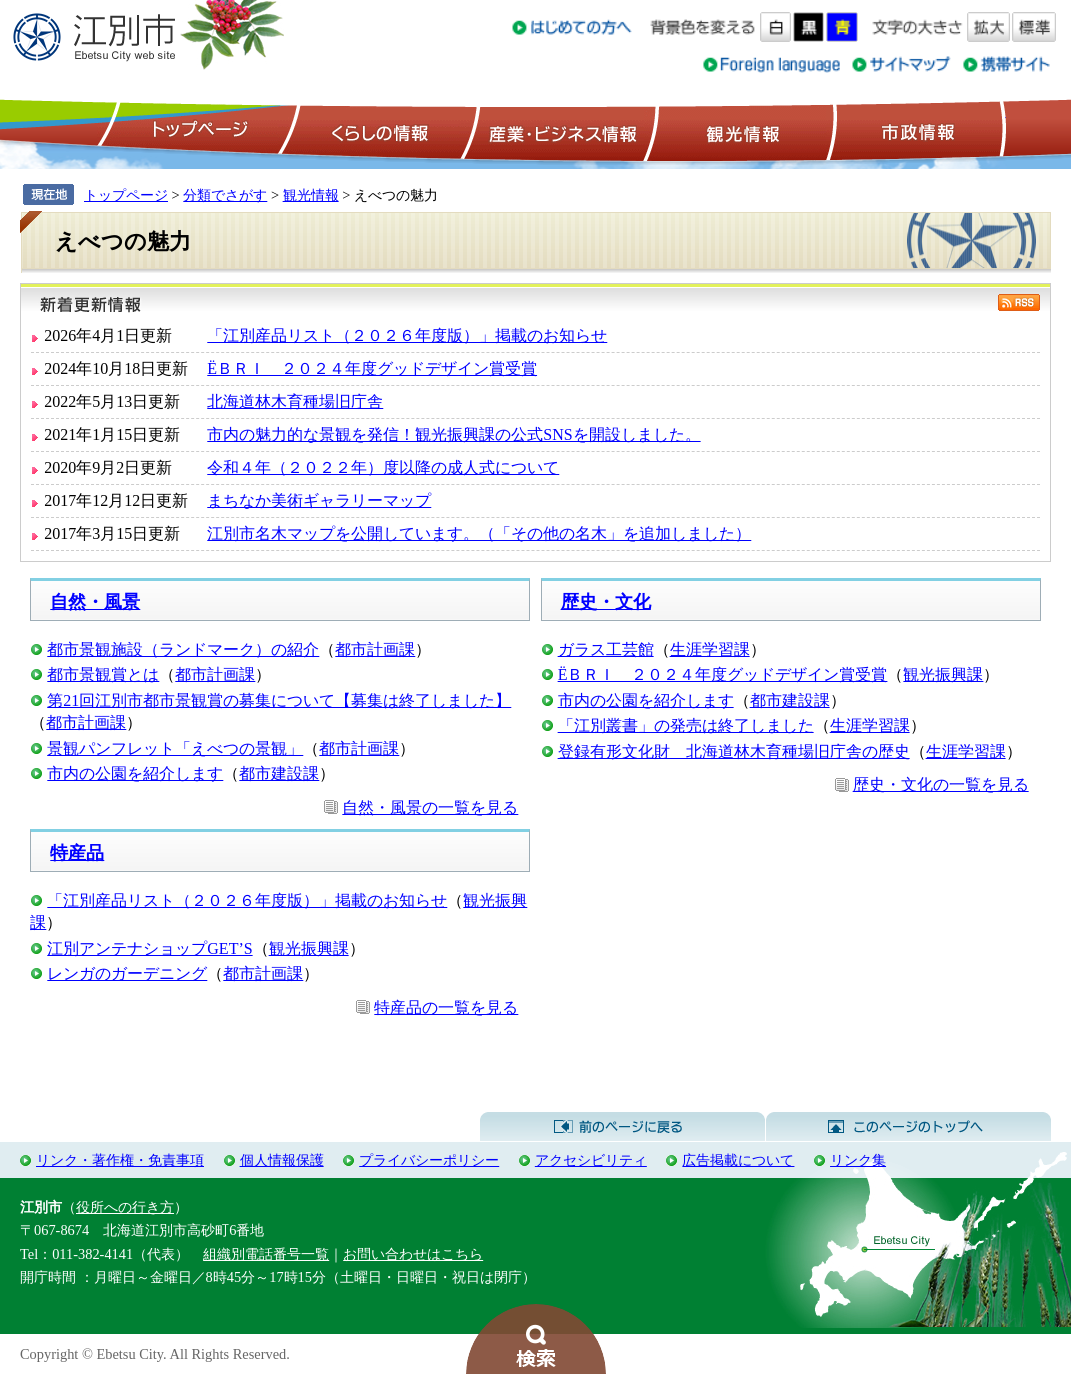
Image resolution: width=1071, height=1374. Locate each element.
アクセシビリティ (591, 1160)
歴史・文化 (606, 602)
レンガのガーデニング (127, 973)
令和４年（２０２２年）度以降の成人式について (383, 467)
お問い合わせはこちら (413, 1254)
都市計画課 (375, 649)
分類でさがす (225, 195)
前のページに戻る (622, 1127)
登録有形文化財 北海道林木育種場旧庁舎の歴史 (734, 751)
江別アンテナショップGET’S (149, 948)
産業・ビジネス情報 (559, 131)
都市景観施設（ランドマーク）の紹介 (183, 649)
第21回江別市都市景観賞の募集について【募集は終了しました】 (279, 700)
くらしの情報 (378, 131)
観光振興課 (943, 674)
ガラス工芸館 (606, 649)
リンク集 (858, 1160)
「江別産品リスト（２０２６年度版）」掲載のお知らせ (407, 335)
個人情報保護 (282, 1160)
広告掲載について (738, 1160)
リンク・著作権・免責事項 (120, 1160)
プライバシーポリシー (429, 1160)
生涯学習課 (710, 649)
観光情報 (740, 131)
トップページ (197, 131)
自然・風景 (95, 602)
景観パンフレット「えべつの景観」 (175, 748)
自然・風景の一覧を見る (430, 807)
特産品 (77, 853)
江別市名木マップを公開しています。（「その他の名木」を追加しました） (479, 533)
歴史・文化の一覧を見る (941, 784)
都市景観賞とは (103, 674)
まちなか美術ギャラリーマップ (319, 500)
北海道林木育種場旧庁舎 (295, 401)
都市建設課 (279, 773)
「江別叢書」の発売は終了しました (686, 725)
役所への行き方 (125, 1207)
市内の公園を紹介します (135, 773)
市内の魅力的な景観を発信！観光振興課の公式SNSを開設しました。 (453, 434)
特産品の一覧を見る (446, 1007)
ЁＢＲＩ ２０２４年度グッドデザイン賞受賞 (372, 368)
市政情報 (916, 131)
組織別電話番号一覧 (266, 1254)
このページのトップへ (908, 1127)
